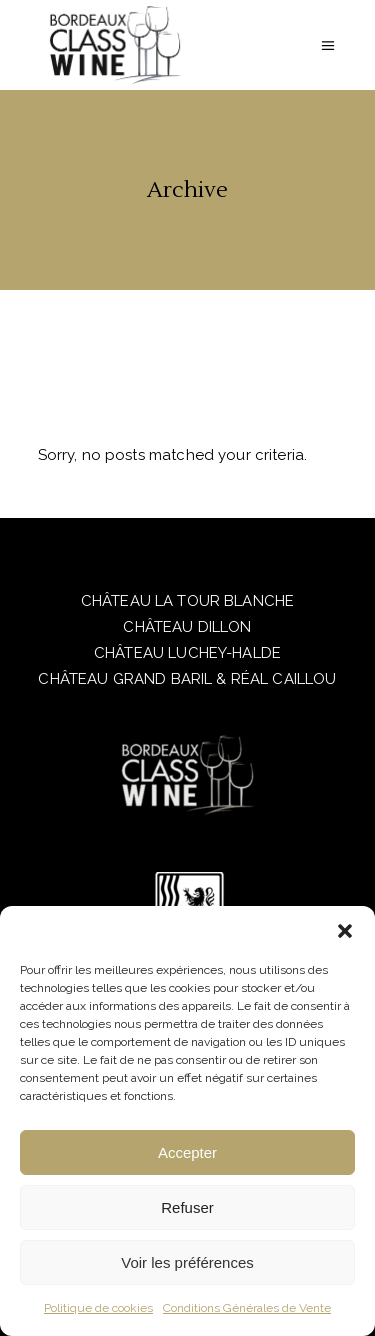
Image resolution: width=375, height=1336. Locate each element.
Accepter (187, 1152)
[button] (345, 931)
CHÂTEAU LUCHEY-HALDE (187, 653)
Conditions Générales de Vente (247, 1308)
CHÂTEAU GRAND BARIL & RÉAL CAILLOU (187, 679)
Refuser (187, 1207)
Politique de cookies (98, 1308)
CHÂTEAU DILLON (187, 627)
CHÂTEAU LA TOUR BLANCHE (187, 601)
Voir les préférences (187, 1262)
